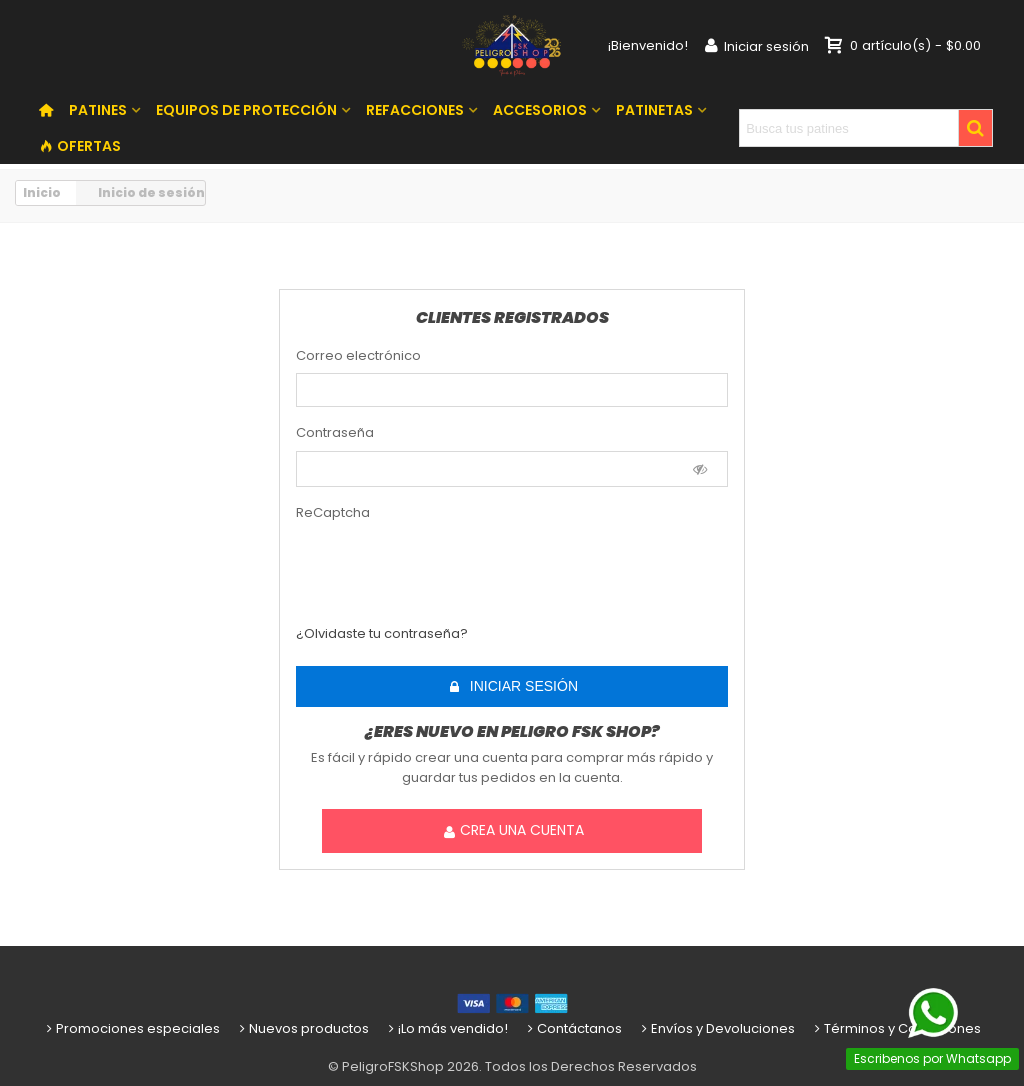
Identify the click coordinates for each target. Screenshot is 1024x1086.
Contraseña (335, 432)
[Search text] (849, 128)
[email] (512, 390)
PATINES (98, 110)
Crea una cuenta (513, 830)
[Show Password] (701, 469)
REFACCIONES (415, 110)
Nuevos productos (302, 1028)
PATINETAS (654, 110)
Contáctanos (573, 1028)
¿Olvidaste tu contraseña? (382, 633)
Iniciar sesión (513, 686)
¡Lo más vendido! (446, 1028)
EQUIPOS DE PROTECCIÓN (246, 110)
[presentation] (414, 560)
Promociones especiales (131, 1028)
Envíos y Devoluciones (716, 1028)
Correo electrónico (358, 355)
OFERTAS (80, 146)
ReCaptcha (333, 512)
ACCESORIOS (540, 110)
